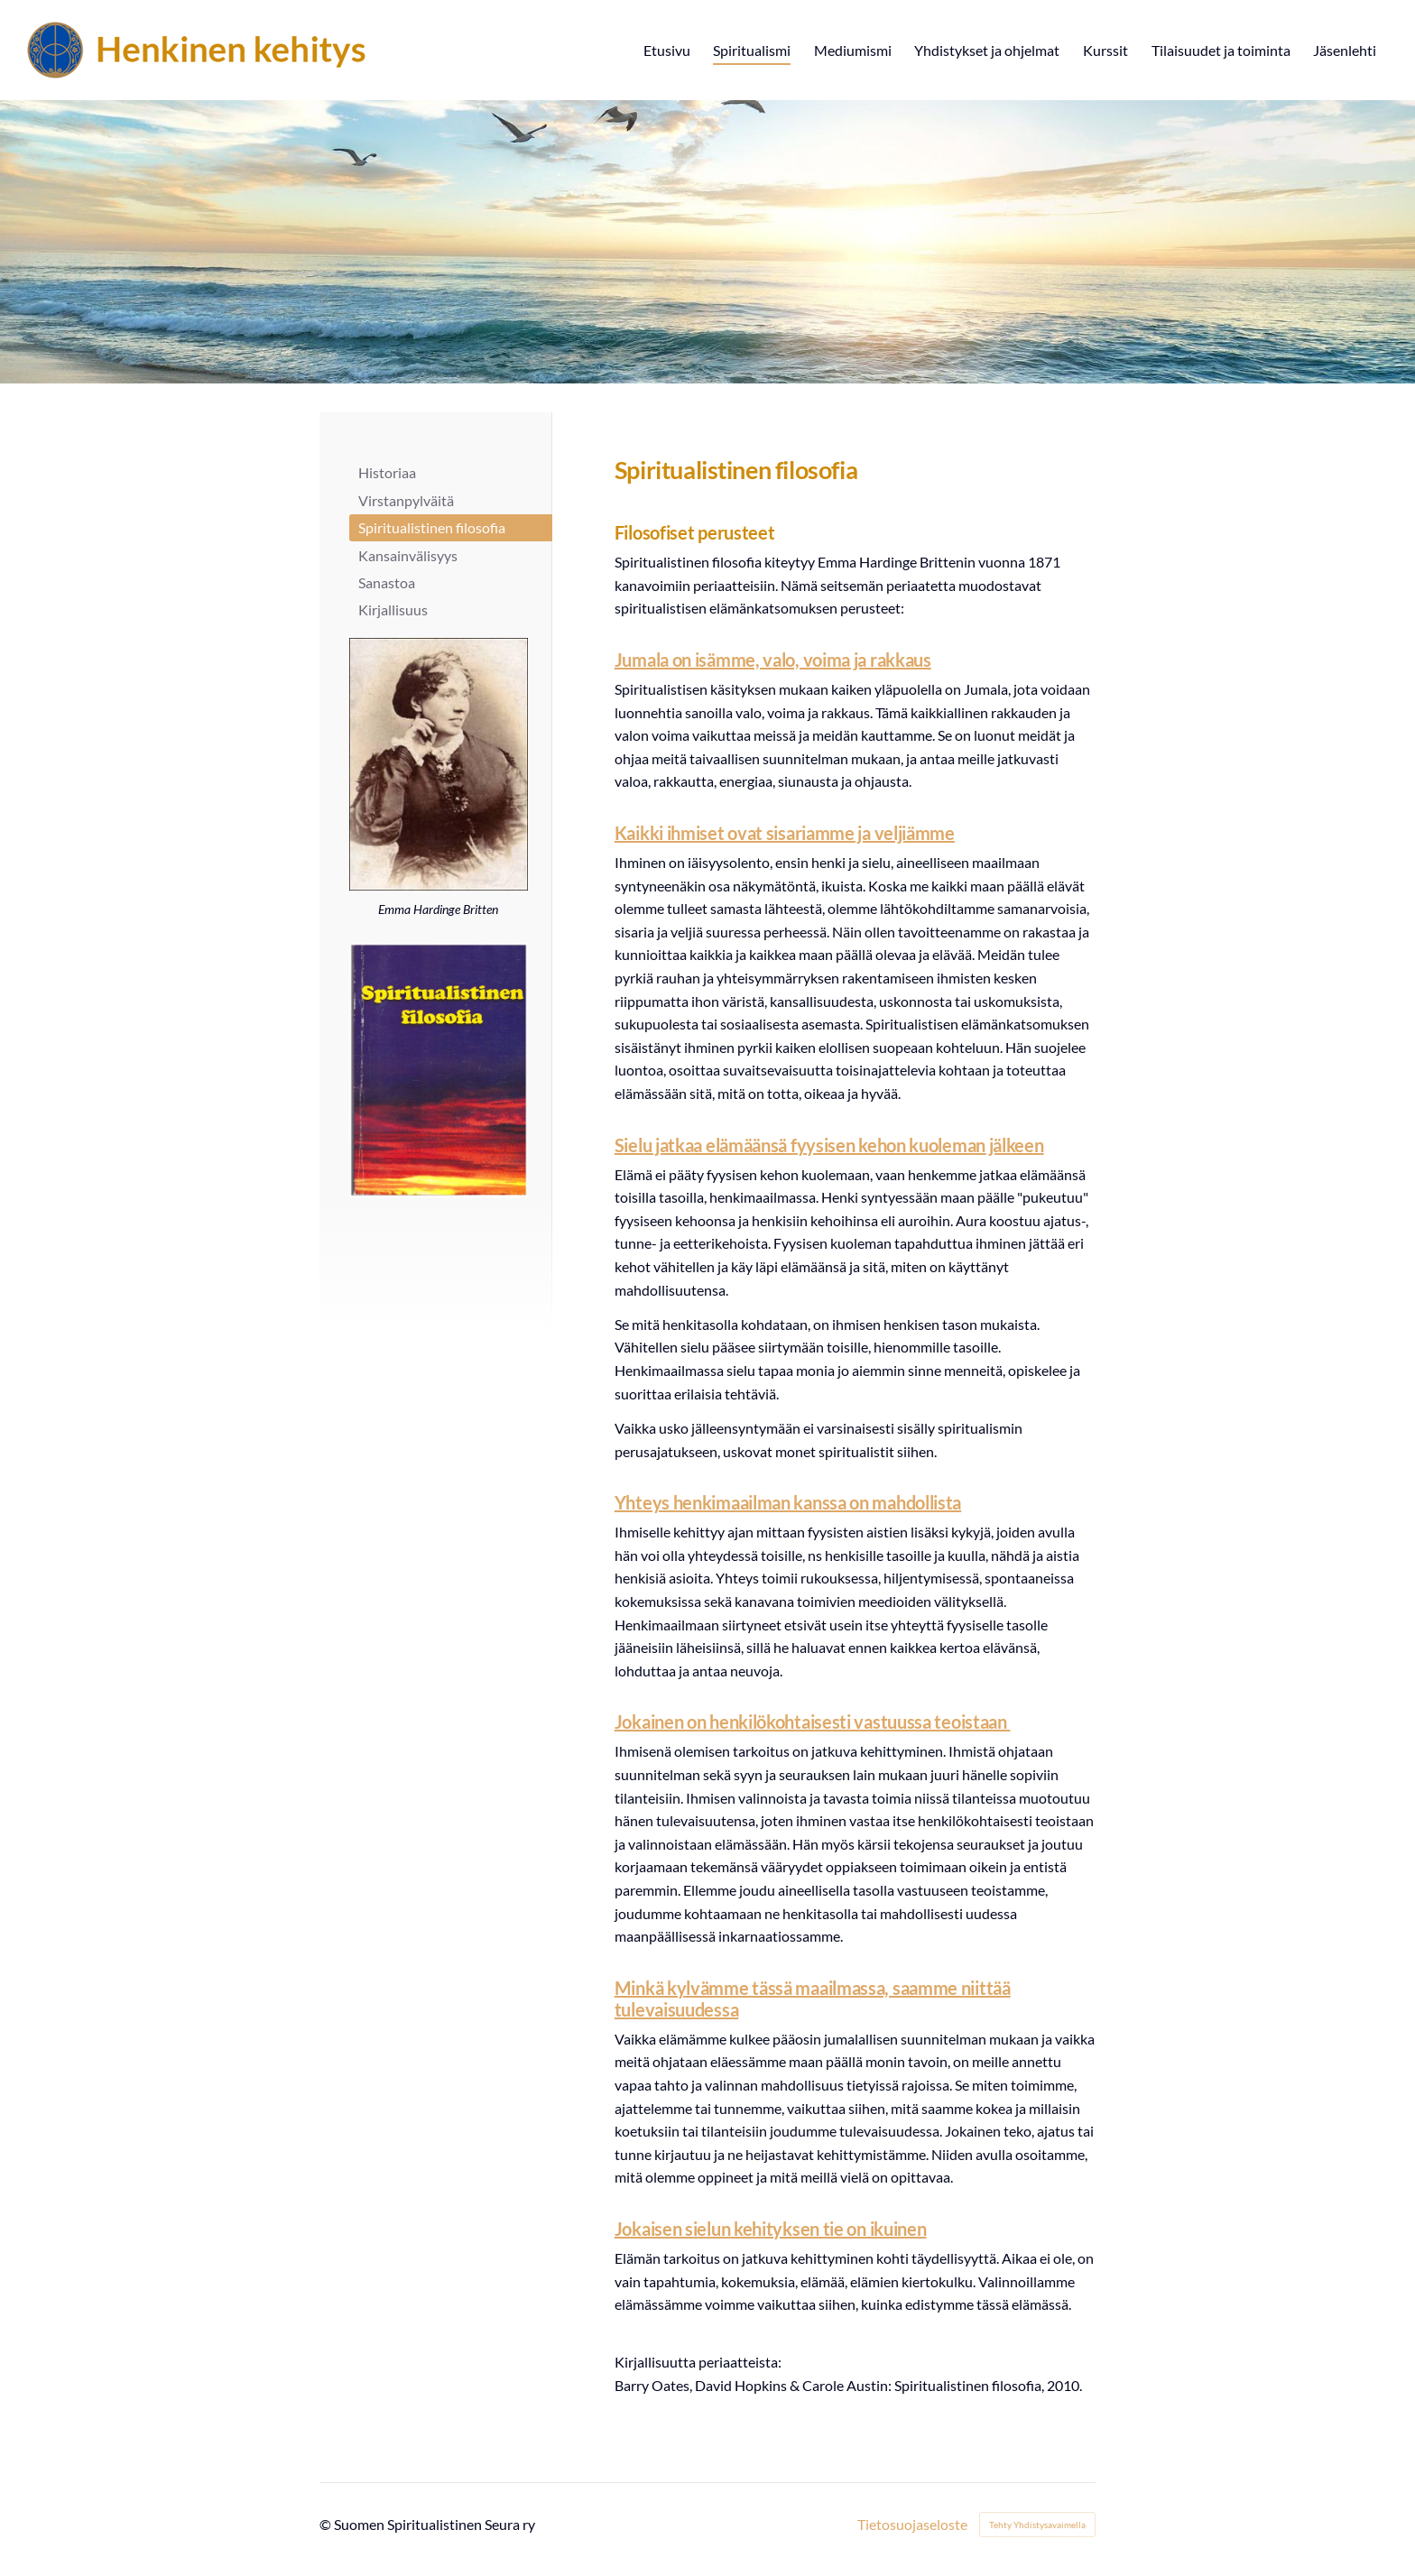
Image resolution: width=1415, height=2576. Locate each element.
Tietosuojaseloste (912, 2524)
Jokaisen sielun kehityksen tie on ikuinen (771, 2228)
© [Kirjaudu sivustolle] (326, 2524)
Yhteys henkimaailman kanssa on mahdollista (788, 1502)
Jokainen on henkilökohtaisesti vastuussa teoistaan (813, 1721)
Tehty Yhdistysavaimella (1037, 2524)
